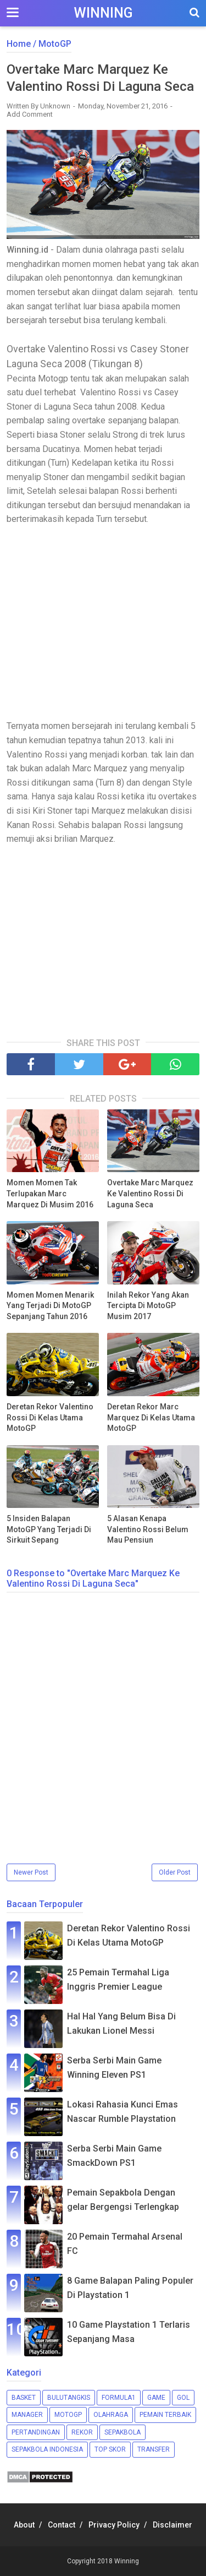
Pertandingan (36, 2432)
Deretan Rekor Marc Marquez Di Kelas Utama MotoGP (151, 1417)
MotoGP (68, 2415)
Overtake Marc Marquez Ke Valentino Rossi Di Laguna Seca (150, 1193)
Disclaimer (172, 2524)
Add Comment (30, 114)
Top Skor (110, 2449)
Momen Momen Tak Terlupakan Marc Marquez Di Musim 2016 (50, 1193)
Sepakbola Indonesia (47, 2449)
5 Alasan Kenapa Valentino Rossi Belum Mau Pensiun (147, 1529)
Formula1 (119, 2397)
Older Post (175, 1872)
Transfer (153, 2449)
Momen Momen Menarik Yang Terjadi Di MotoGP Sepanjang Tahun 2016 (50, 1305)
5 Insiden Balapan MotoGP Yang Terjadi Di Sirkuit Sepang (49, 1529)
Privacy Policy (114, 2524)
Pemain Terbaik (165, 2415)
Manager (27, 2415)
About (24, 2524)
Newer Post (31, 1872)
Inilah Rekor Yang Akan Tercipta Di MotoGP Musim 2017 (148, 1305)
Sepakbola (122, 2432)
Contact (61, 2524)
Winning (103, 13)
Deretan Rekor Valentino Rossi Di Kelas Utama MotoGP (50, 1417)
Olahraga (110, 2415)
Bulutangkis (68, 2397)
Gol (183, 2397)
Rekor (82, 2432)
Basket (24, 2397)
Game (156, 2397)
